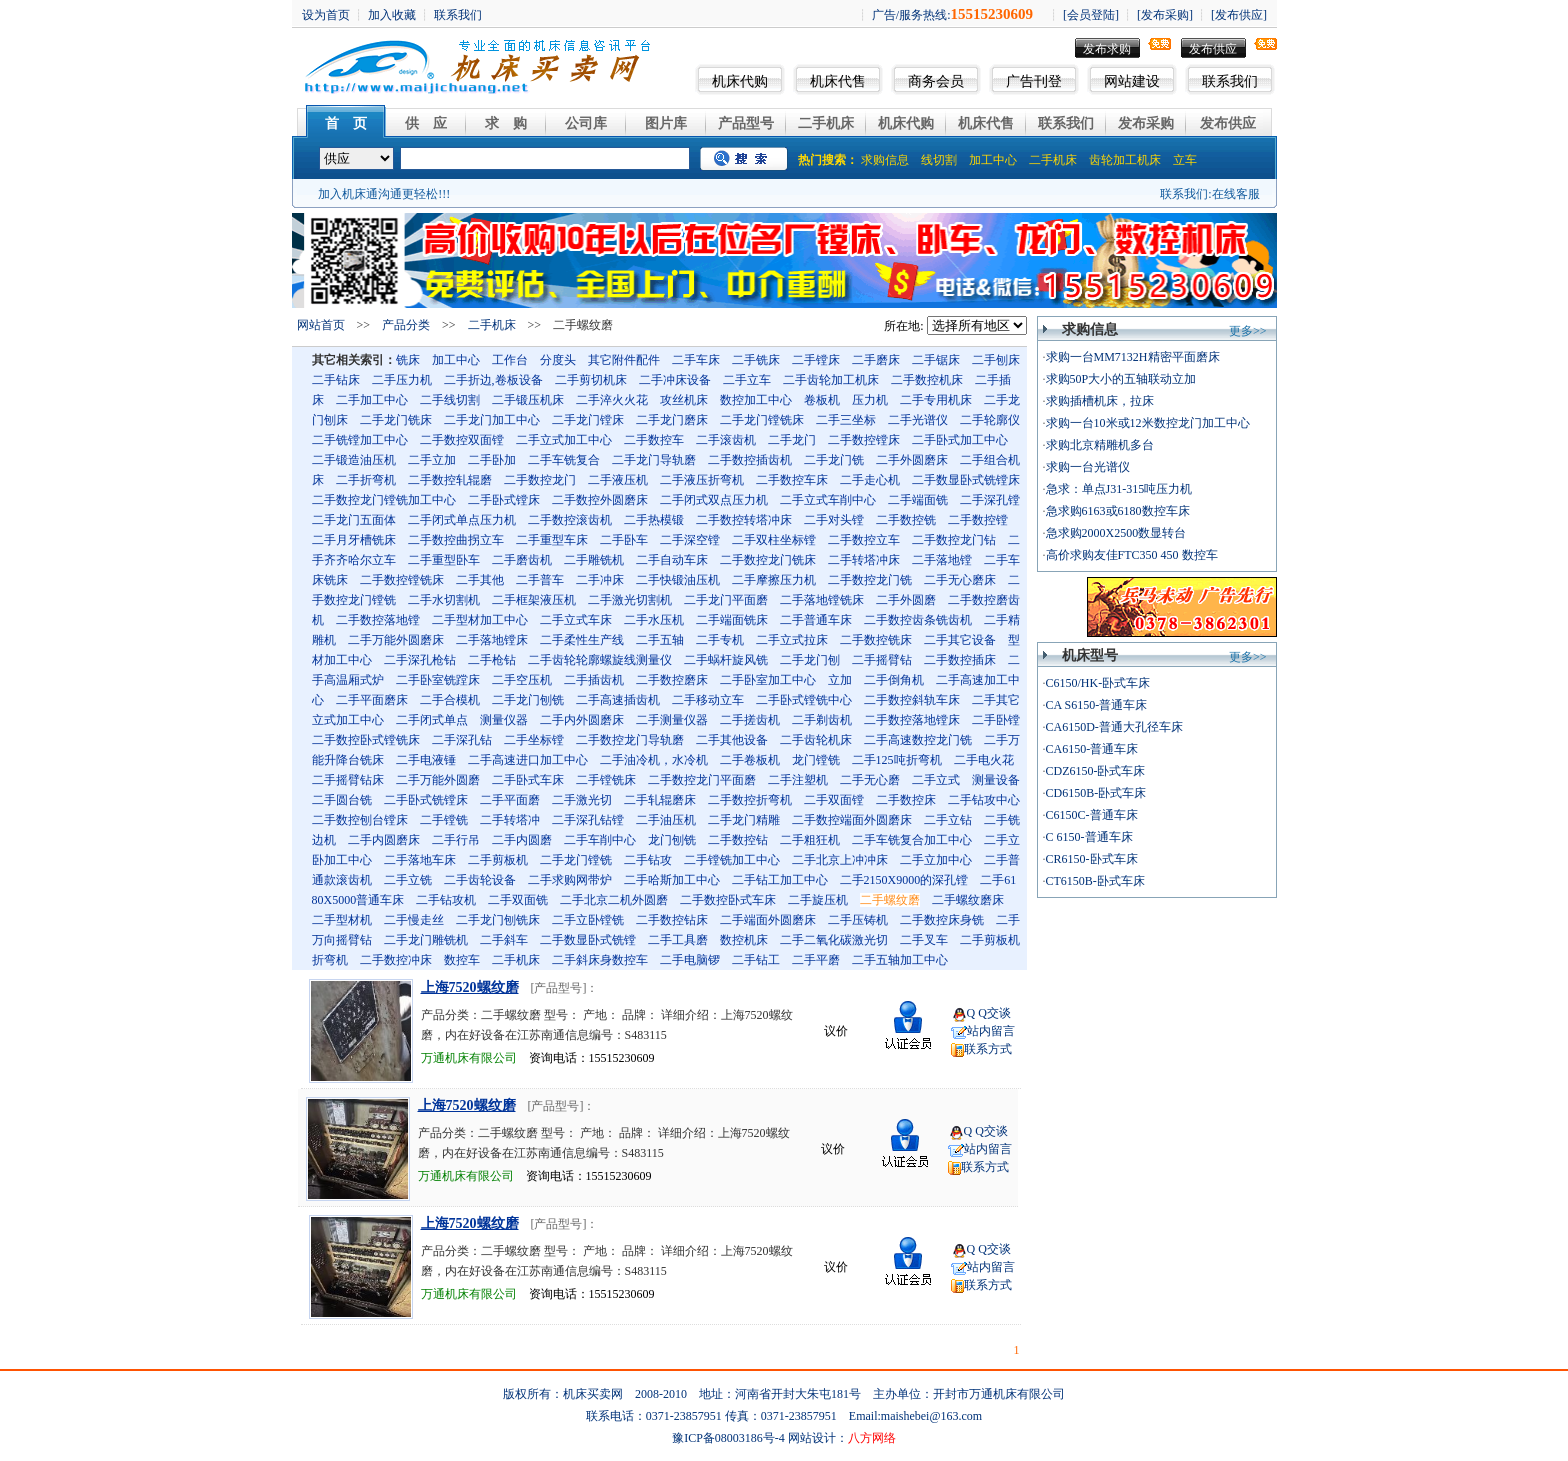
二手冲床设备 (675, 380)
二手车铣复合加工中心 (912, 840)
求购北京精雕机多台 (1100, 445)
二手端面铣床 (732, 620)
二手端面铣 (918, 500)
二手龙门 (792, 440)
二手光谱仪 (918, 420)
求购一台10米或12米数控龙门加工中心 (1148, 423)
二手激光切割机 (630, 600)
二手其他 (480, 580)
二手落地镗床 (492, 640)
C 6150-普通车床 (1089, 837)
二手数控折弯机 (750, 800)
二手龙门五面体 (354, 520)
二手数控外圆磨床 (600, 500)
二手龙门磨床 (672, 420)
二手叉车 (924, 940)
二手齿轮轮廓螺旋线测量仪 (600, 660)
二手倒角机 (894, 680)
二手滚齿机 (726, 440)
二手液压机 (618, 480)
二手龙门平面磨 (726, 600)
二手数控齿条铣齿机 (918, 620)
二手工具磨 (678, 940)
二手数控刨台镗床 (360, 820)
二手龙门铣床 (396, 420)
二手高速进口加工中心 (528, 760)
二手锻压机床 (528, 400)
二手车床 (696, 360)
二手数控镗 (978, 520)
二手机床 (826, 123)
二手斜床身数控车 (600, 960)
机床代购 (740, 81)
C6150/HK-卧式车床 (1098, 683)
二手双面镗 (834, 800)
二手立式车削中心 (828, 500)
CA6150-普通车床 (1092, 749)
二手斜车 (504, 940)
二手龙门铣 (834, 460)
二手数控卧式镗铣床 (366, 740)
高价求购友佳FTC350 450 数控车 (1132, 555)
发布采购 (1146, 123)
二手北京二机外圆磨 (614, 900)
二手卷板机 (750, 760)
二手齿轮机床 (816, 740)
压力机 (870, 400)
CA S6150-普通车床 (1097, 705)
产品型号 (746, 123)
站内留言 (991, 1031)
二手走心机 (870, 480)
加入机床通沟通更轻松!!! (384, 194)
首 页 (346, 123)
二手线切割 (450, 400)
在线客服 (1236, 194)
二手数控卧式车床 (728, 900)
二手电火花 (984, 760)
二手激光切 (582, 800)
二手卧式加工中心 (960, 440)
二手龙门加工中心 (492, 420)
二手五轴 (660, 640)
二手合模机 (450, 700)
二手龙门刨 (810, 660)
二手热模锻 (654, 520)
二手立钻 (948, 820)
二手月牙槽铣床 (354, 540)
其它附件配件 (624, 360)
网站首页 (321, 325)
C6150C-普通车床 (1092, 815)
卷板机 (822, 400)
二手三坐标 (846, 420)
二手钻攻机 (446, 900)
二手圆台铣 (342, 800)
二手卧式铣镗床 (426, 800)
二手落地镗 (942, 560)
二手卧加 (492, 460)
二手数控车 (654, 440)
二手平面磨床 (372, 700)
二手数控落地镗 (378, 620)
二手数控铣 (906, 520)
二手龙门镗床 (588, 420)
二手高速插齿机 (618, 700)
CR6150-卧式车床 (1092, 859)
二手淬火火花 (612, 400)
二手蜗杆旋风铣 (726, 660)
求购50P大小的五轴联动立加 (1121, 379)
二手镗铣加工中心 (732, 860)
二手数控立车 (864, 540)
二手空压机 (522, 680)
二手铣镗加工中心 (360, 440)
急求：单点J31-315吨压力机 (1119, 489)
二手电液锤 (426, 760)
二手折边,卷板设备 (493, 380)
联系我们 (1230, 81)
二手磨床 (876, 360)
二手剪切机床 (591, 380)
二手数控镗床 (864, 440)
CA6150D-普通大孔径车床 (1114, 727)
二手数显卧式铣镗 (588, 940)
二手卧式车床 (528, 780)
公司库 (586, 123)
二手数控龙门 (540, 480)
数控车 (462, 960)
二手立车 (747, 380)
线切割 (939, 160)
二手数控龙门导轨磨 (630, 740)
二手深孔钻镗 (588, 820)
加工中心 (993, 160)
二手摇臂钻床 (348, 780)
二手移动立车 (708, 700)
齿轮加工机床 (1125, 160)
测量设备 (996, 780)
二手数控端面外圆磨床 (852, 820)
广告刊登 (1034, 81)
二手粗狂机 (810, 840)
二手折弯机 (366, 480)
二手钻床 (336, 380)
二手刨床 (996, 360)
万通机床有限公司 (469, 1058)
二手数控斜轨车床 (912, 700)
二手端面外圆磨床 (768, 920)
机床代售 (838, 81)
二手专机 (720, 640)
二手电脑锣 (690, 960)
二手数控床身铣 (942, 920)
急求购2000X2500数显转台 (1116, 533)
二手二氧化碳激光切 (834, 940)
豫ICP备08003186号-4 (728, 1438)
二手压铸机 (858, 920)
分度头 (558, 360)
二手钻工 (756, 960)
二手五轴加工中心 (900, 960)
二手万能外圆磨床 (396, 640)
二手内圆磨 (522, 840)
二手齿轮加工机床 (831, 380)
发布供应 (1213, 49)
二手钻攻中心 (984, 800)
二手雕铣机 (594, 560)
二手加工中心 (372, 400)
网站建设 (1132, 81)
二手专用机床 (936, 400)
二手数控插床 (960, 660)
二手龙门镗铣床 (762, 420)
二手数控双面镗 (462, 440)
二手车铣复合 (564, 460)
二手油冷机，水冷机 (654, 760)
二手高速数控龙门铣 (918, 740)
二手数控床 (906, 800)
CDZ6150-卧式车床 (1096, 771)
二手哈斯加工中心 (672, 880)
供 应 (426, 123)
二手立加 (432, 460)
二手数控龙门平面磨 (702, 780)
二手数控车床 (792, 480)
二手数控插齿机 (750, 460)
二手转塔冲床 (864, 560)
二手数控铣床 (876, 640)
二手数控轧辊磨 (450, 480)
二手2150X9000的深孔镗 (904, 880)
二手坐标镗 (534, 740)
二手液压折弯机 (702, 480)
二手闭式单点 (432, 720)
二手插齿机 (594, 680)
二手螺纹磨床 (968, 900)
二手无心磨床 (960, 580)
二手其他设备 (732, 740)
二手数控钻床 (672, 920)
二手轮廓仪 (990, 420)
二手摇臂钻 (882, 660)
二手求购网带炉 (570, 880)
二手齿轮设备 (480, 880)
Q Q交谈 (989, 1013)
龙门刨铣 (672, 840)
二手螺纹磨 (890, 900)
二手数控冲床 (396, 960)
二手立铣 (408, 880)
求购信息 (885, 160)
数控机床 (744, 940)
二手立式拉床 (792, 640)
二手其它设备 (960, 640)
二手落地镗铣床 (822, 600)
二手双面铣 (518, 900)
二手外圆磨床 (912, 460)
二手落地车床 (420, 860)
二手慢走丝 (414, 920)
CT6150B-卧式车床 (1095, 881)
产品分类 (406, 325)
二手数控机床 (927, 380)
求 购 (506, 123)
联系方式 (988, 1049)
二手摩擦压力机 (774, 580)
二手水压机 (654, 620)
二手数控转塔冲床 (744, 520)
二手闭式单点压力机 (462, 520)
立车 (1185, 160)
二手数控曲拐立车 (456, 540)
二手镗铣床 (606, 780)
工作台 (510, 360)
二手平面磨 (510, 800)
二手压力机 (402, 380)
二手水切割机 (444, 600)
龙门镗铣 (816, 760)
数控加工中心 (756, 400)
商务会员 (936, 81)
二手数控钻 (738, 840)
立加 (840, 680)
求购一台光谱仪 (1088, 467)
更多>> (1248, 331)
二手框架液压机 (534, 600)
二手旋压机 (818, 900)
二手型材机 (342, 920)
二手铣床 (756, 360)
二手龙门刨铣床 (498, 920)
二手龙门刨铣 (528, 700)
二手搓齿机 (750, 720)
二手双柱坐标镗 (774, 540)
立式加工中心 (348, 720)
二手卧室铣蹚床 (438, 680)
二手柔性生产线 (582, 640)
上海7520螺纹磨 (470, 987)
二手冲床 (600, 580)
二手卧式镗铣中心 (804, 700)
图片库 (666, 123)
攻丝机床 (684, 400)
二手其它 (996, 700)
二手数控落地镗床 (912, 720)
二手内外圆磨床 (582, 720)
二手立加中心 (936, 860)
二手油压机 (666, 820)
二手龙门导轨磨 (654, 460)
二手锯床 (936, 360)
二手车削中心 (600, 840)
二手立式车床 (576, 620)
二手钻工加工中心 (780, 880)
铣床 (408, 360)
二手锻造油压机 (354, 460)
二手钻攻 (648, 860)
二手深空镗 (690, 540)
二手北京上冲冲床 (840, 860)
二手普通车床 (816, 620)
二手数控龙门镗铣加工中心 (384, 500)
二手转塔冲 (510, 820)
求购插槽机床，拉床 (1100, 401)
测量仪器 (504, 720)
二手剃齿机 (822, 720)
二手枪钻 (492, 660)
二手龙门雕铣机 (426, 940)
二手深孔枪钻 (420, 660)
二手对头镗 (834, 520)
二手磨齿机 (522, 560)
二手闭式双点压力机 (714, 500)
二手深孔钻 (462, 740)
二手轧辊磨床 (660, 800)
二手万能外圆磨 (438, 780)
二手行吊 (456, 840)
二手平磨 (816, 960)
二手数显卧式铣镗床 (966, 480)
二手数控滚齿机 (570, 520)
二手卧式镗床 (504, 500)
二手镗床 (816, 360)
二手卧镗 (996, 720)
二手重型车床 (552, 540)
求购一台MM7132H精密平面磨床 (1133, 357)
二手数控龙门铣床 (768, 560)
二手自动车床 (672, 560)
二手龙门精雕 (744, 820)
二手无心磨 (870, 780)
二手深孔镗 (990, 500)
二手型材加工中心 (480, 620)
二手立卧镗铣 (588, 920)
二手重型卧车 (444, 560)
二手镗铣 (444, 820)
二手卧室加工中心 (768, 680)
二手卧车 (624, 540)
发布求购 (1107, 49)
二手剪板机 (498, 860)
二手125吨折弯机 (897, 760)
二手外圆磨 (906, 600)
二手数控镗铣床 (402, 580)
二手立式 (936, 780)
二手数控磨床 (672, 680)
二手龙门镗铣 (576, 860)
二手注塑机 (798, 780)
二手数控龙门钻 (954, 540)
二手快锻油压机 (678, 580)
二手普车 (540, 580)
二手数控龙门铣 (870, 580)
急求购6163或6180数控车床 (1118, 511)
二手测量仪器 (672, 720)
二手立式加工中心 (564, 440)
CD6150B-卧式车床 (1096, 793)
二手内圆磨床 (384, 840)
